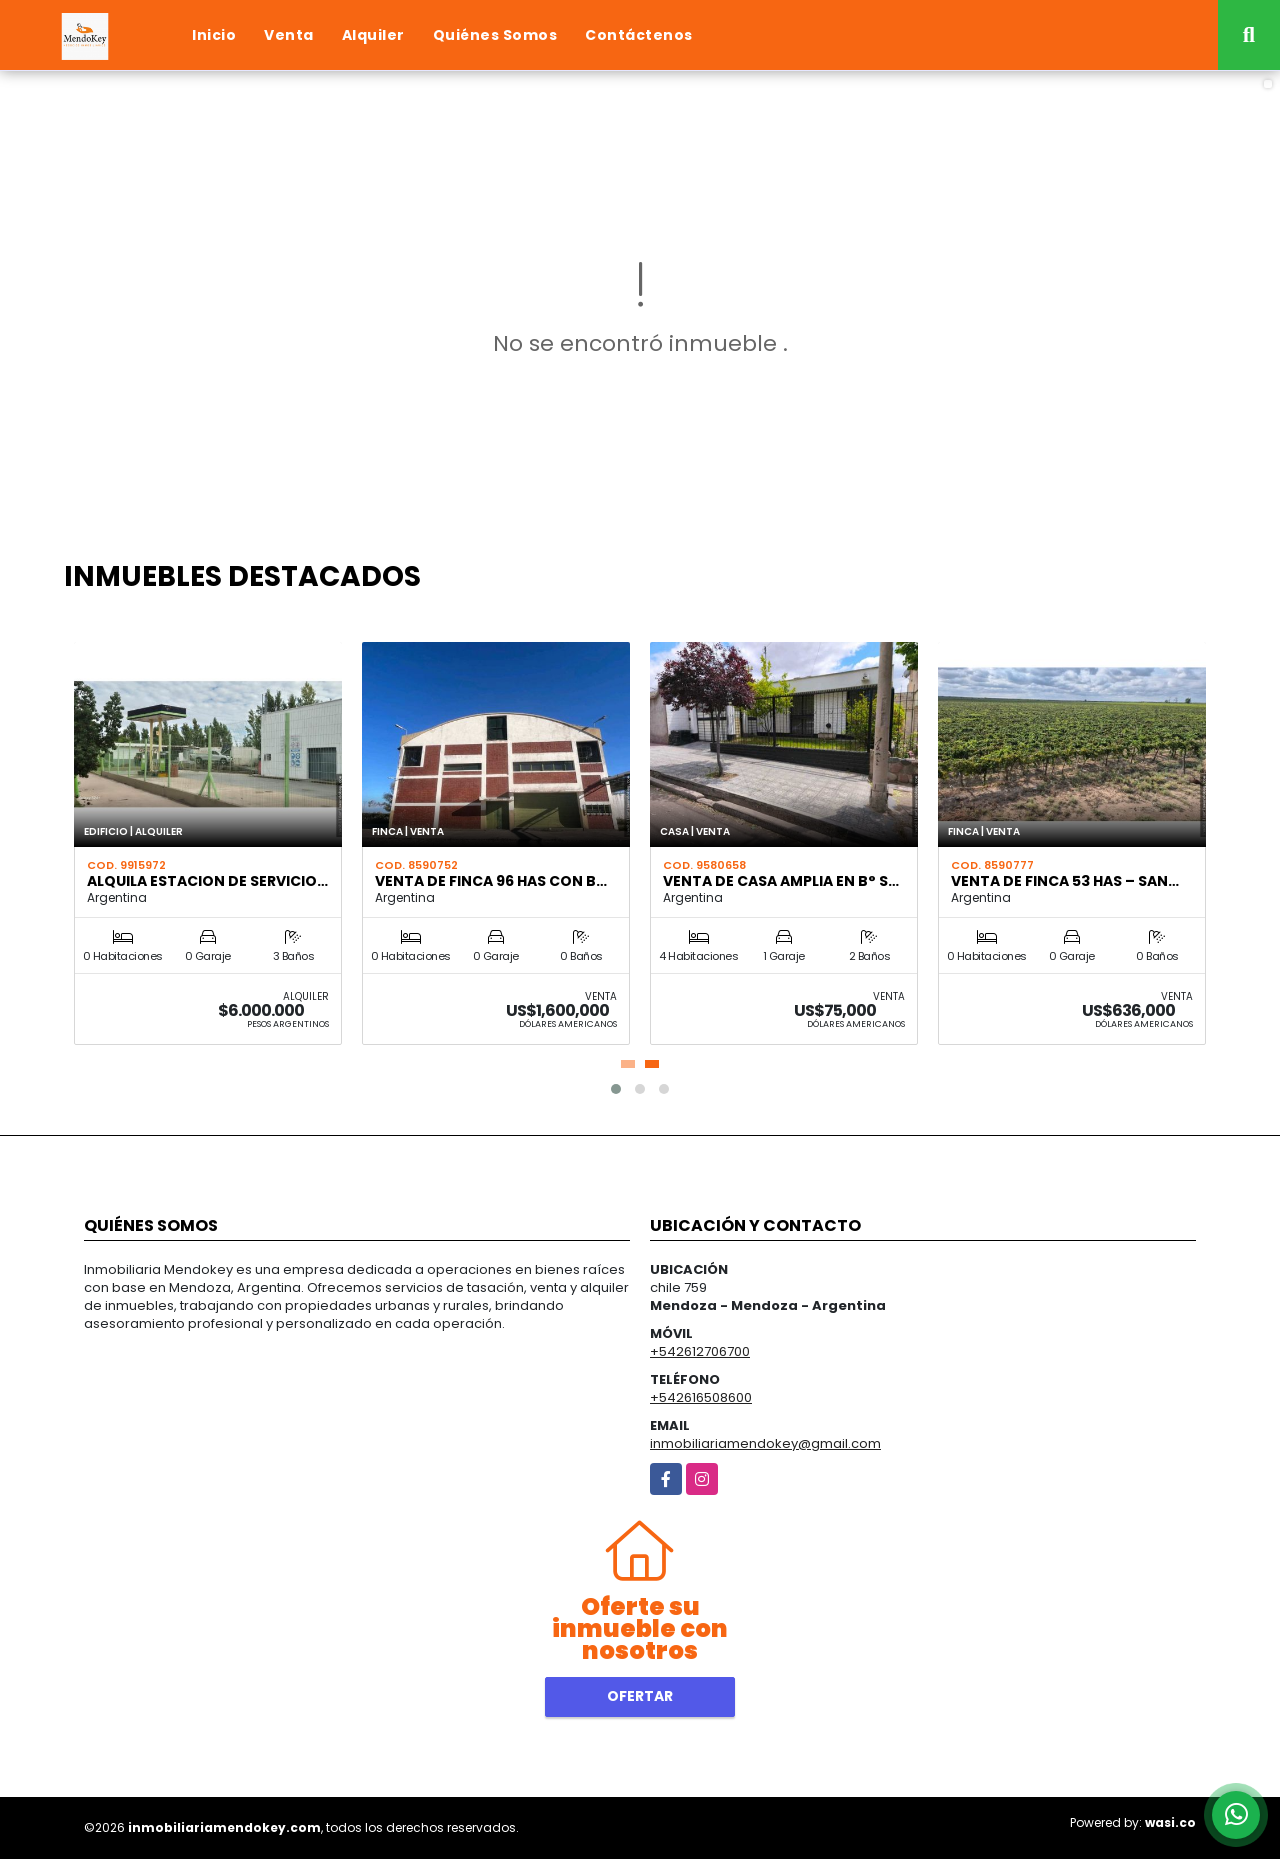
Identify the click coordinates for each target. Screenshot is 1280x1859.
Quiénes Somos (495, 35)
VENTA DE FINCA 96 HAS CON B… (491, 881)
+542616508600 (701, 1397)
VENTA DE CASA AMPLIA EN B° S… (781, 881)
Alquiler (373, 35)
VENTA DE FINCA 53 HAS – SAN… (1065, 881)
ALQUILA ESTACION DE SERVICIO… (207, 881)
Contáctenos (639, 35)
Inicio (214, 35)
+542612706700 (700, 1351)
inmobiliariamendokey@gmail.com (765, 1443)
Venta (289, 35)
